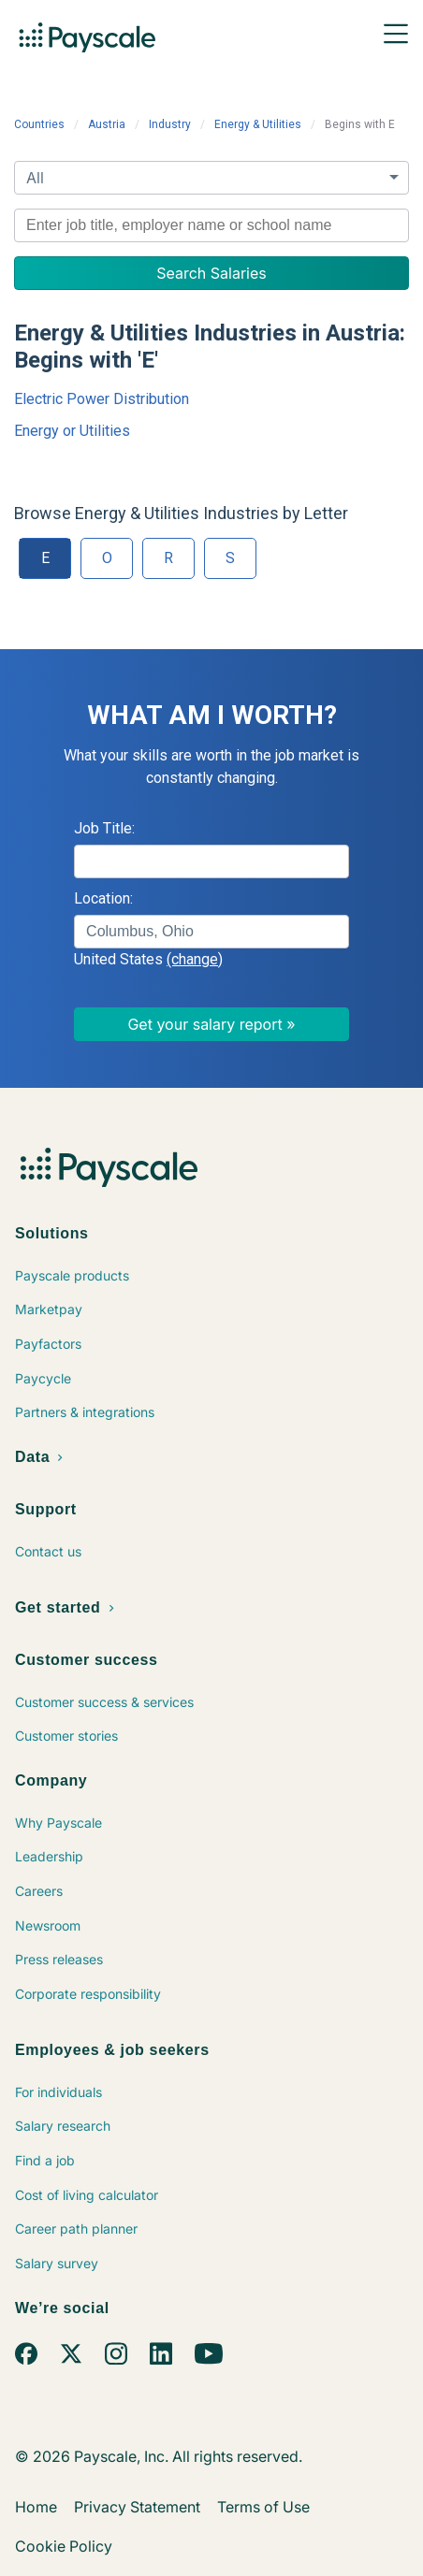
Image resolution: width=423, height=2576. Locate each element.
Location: (103, 898)
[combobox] (211, 225)
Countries (39, 124)
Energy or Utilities (72, 431)
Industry (170, 124)
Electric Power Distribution (101, 399)
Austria (106, 124)
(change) (195, 959)
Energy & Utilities (257, 124)
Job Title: (104, 828)
